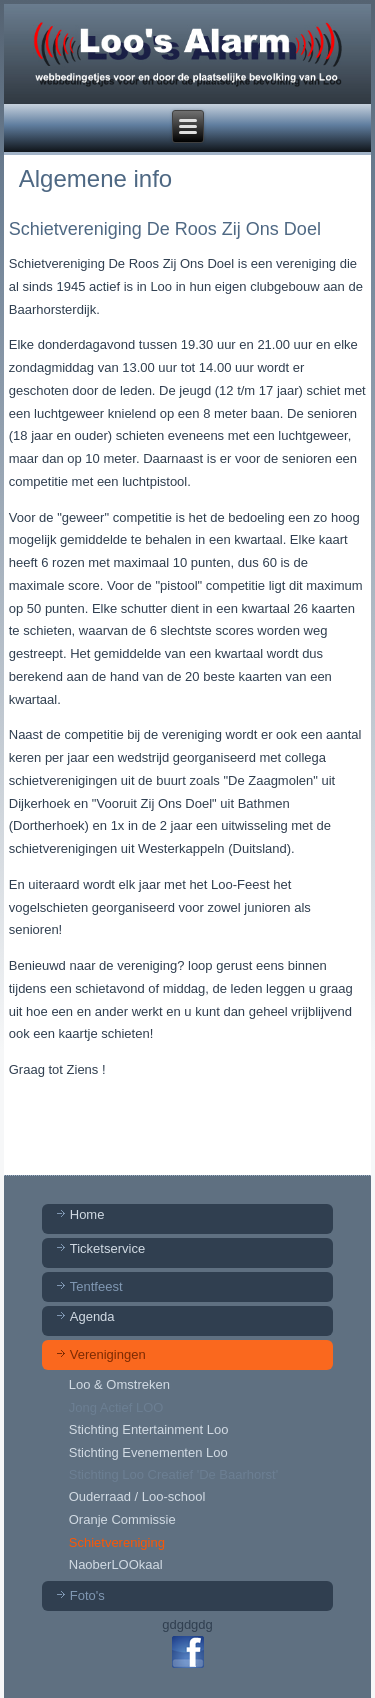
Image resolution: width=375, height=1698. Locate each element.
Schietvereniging (117, 1542)
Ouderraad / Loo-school (137, 1496)
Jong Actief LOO (116, 1407)
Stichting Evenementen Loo (148, 1452)
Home (87, 1214)
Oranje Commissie (122, 1519)
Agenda (92, 1316)
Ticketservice (107, 1248)
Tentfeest (96, 1286)
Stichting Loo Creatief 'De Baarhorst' (173, 1474)
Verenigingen (108, 1354)
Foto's (87, 1595)
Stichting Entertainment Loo (149, 1429)
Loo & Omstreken (119, 1384)
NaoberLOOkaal (116, 1564)
